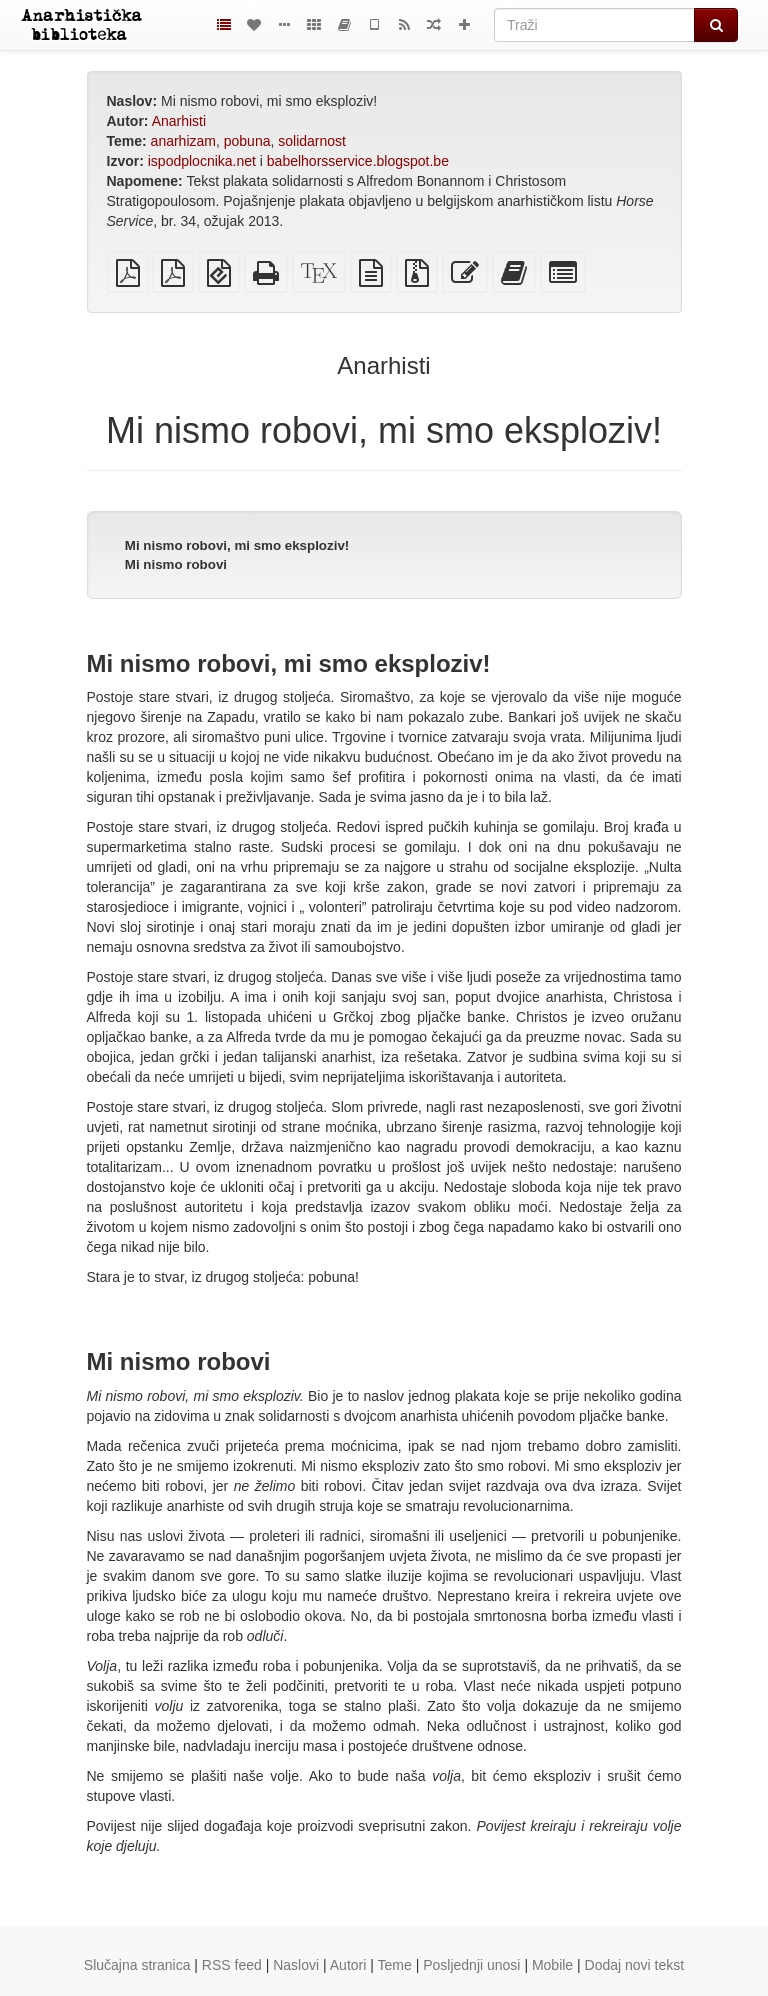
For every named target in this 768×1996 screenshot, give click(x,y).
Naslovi (296, 1965)
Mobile (552, 1965)
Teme (395, 1965)
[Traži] (594, 25)
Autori (348, 1965)
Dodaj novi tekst (635, 1965)
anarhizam (183, 141)
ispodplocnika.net (202, 161)
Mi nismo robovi (176, 564)
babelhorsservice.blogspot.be (358, 161)
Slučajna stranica (137, 1965)
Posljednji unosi (471, 1965)
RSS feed (232, 1965)
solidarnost (312, 141)
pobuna (247, 141)
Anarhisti (179, 121)
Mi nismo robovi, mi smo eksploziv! (237, 545)
